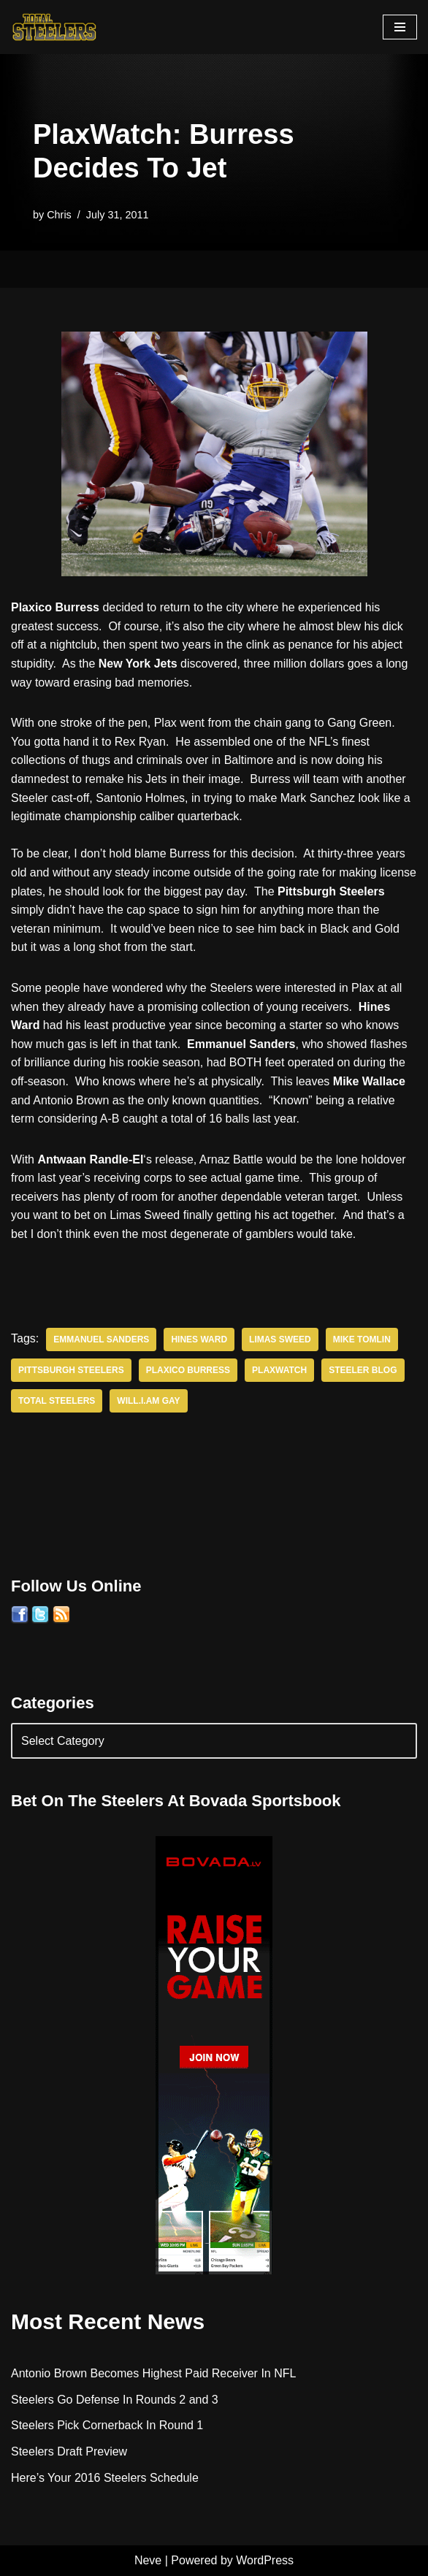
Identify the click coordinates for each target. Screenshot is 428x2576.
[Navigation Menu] (400, 27)
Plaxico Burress (188, 1370)
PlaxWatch (279, 1370)
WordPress (265, 2560)
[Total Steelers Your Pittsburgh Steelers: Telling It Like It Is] (55, 27)
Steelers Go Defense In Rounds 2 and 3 (114, 2399)
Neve (147, 2560)
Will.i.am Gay (148, 1401)
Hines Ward (199, 1339)
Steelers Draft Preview (69, 2451)
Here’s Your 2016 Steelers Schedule (105, 2478)
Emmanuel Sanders (101, 1339)
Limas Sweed (280, 1339)
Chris (59, 215)
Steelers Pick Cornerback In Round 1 (107, 2425)
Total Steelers (56, 1401)
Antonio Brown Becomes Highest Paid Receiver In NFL (153, 2373)
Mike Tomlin (362, 1339)
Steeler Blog (363, 1370)
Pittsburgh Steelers (71, 1370)
